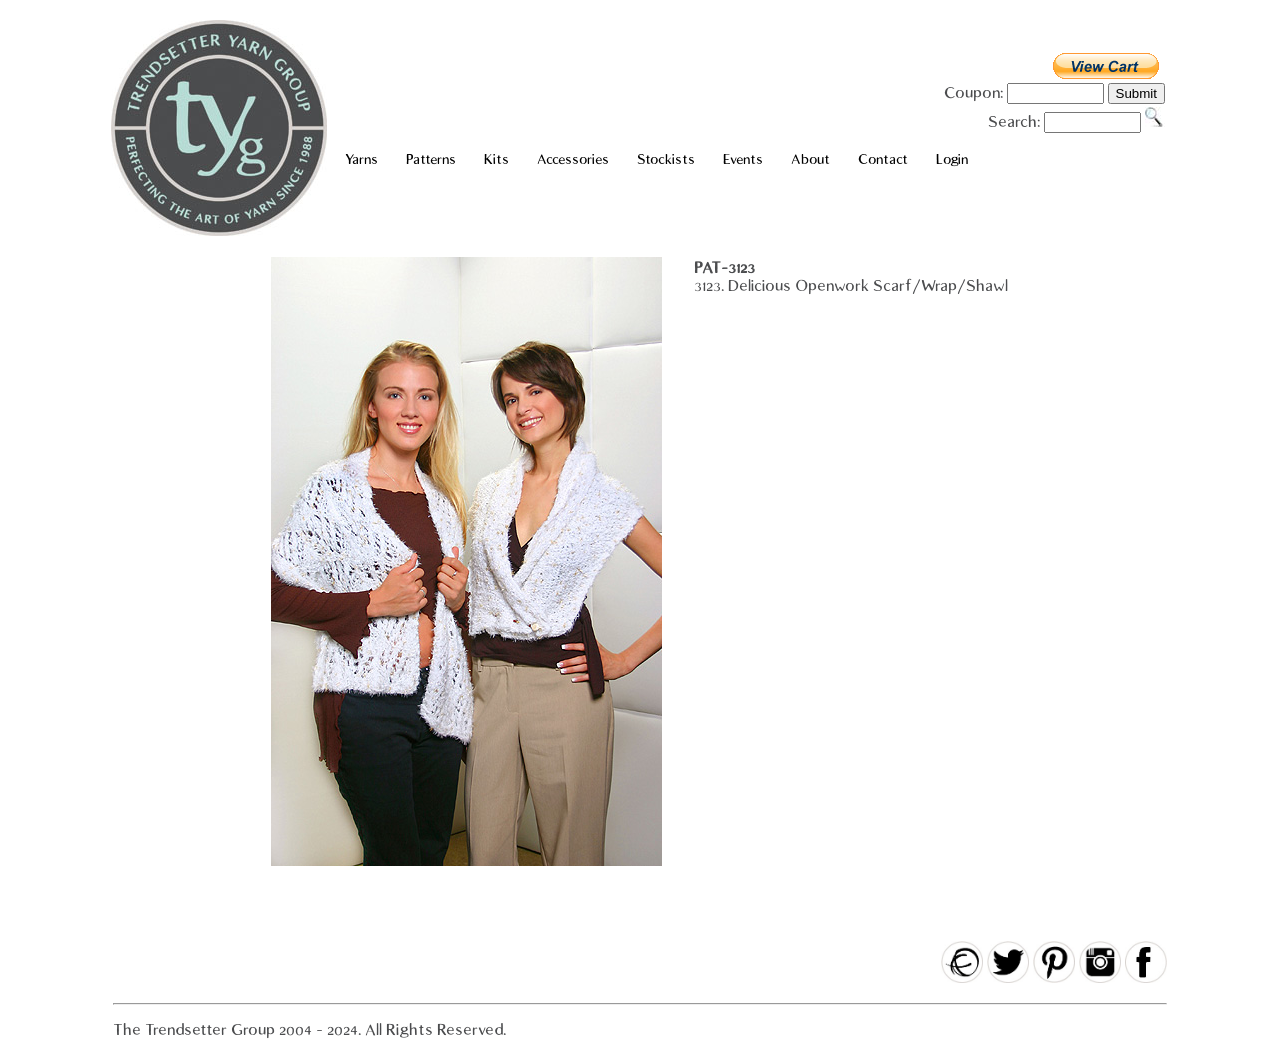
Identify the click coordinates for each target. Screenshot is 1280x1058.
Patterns (431, 159)
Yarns (361, 159)
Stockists (666, 159)
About (810, 159)
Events (743, 159)
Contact (883, 159)
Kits (496, 159)
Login (952, 159)
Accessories (573, 159)
